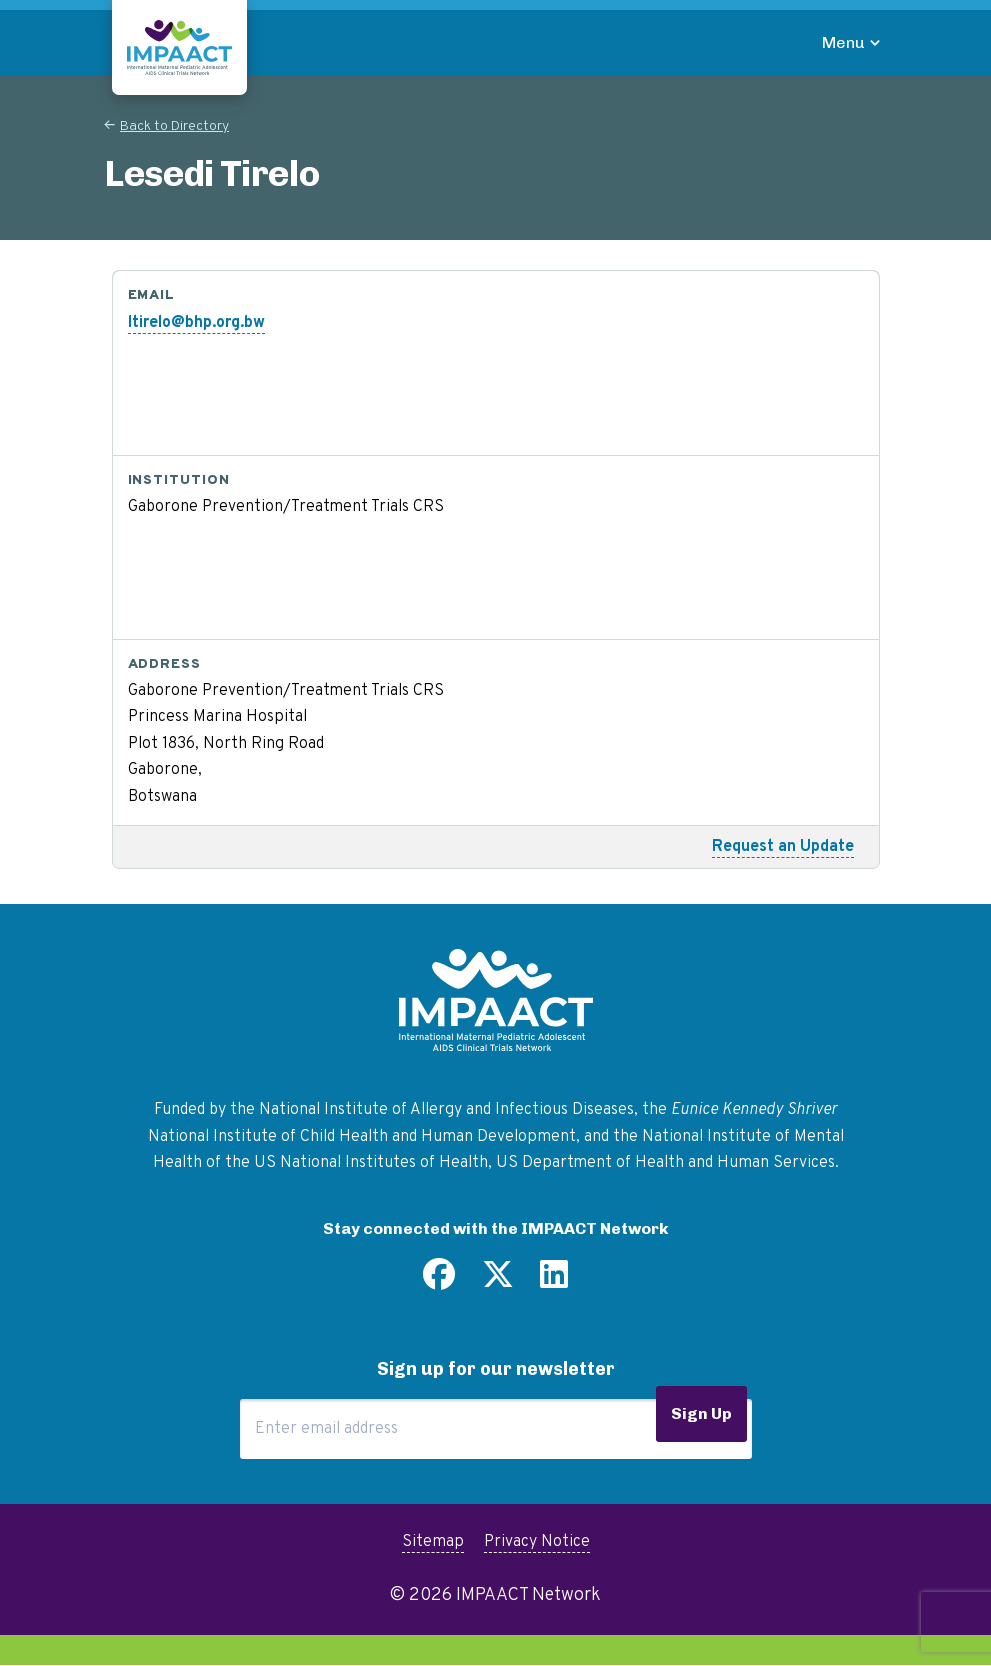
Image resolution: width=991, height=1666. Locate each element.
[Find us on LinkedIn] (554, 1282)
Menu (843, 42)
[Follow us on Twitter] (498, 1282)
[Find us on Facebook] (439, 1282)
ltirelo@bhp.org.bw (196, 323)
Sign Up (701, 1413)
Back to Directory (174, 126)
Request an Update (783, 847)
